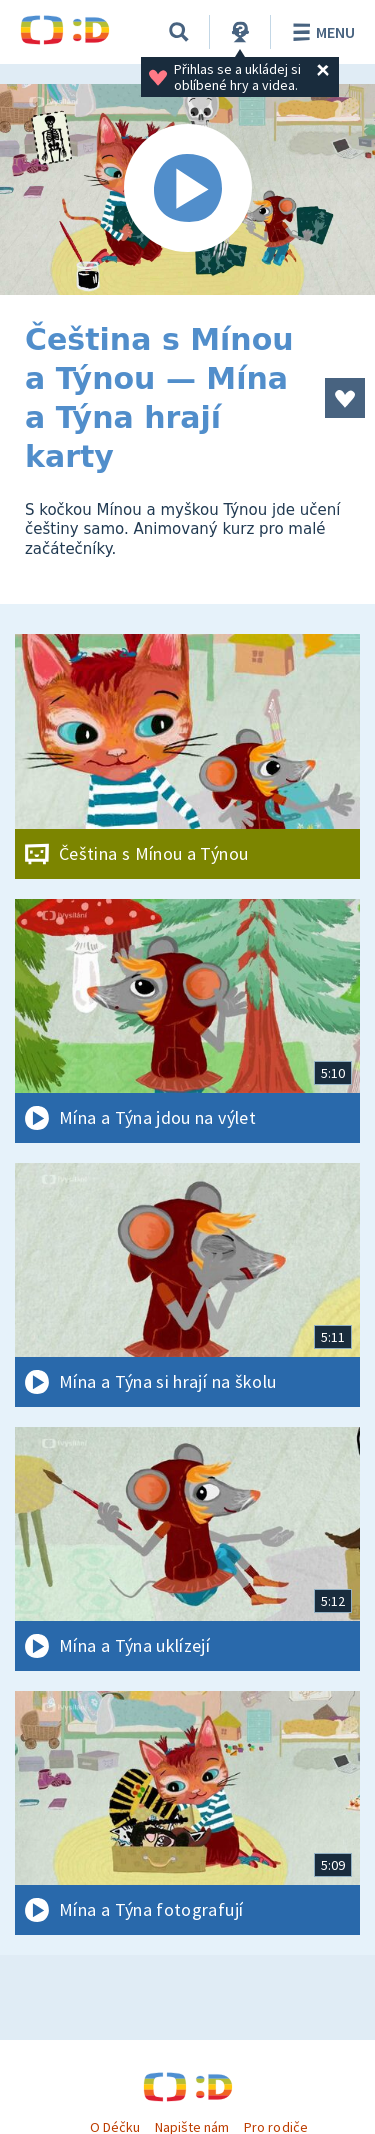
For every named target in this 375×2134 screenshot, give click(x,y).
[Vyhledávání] (179, 32)
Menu (320, 32)
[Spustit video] (187, 189)
